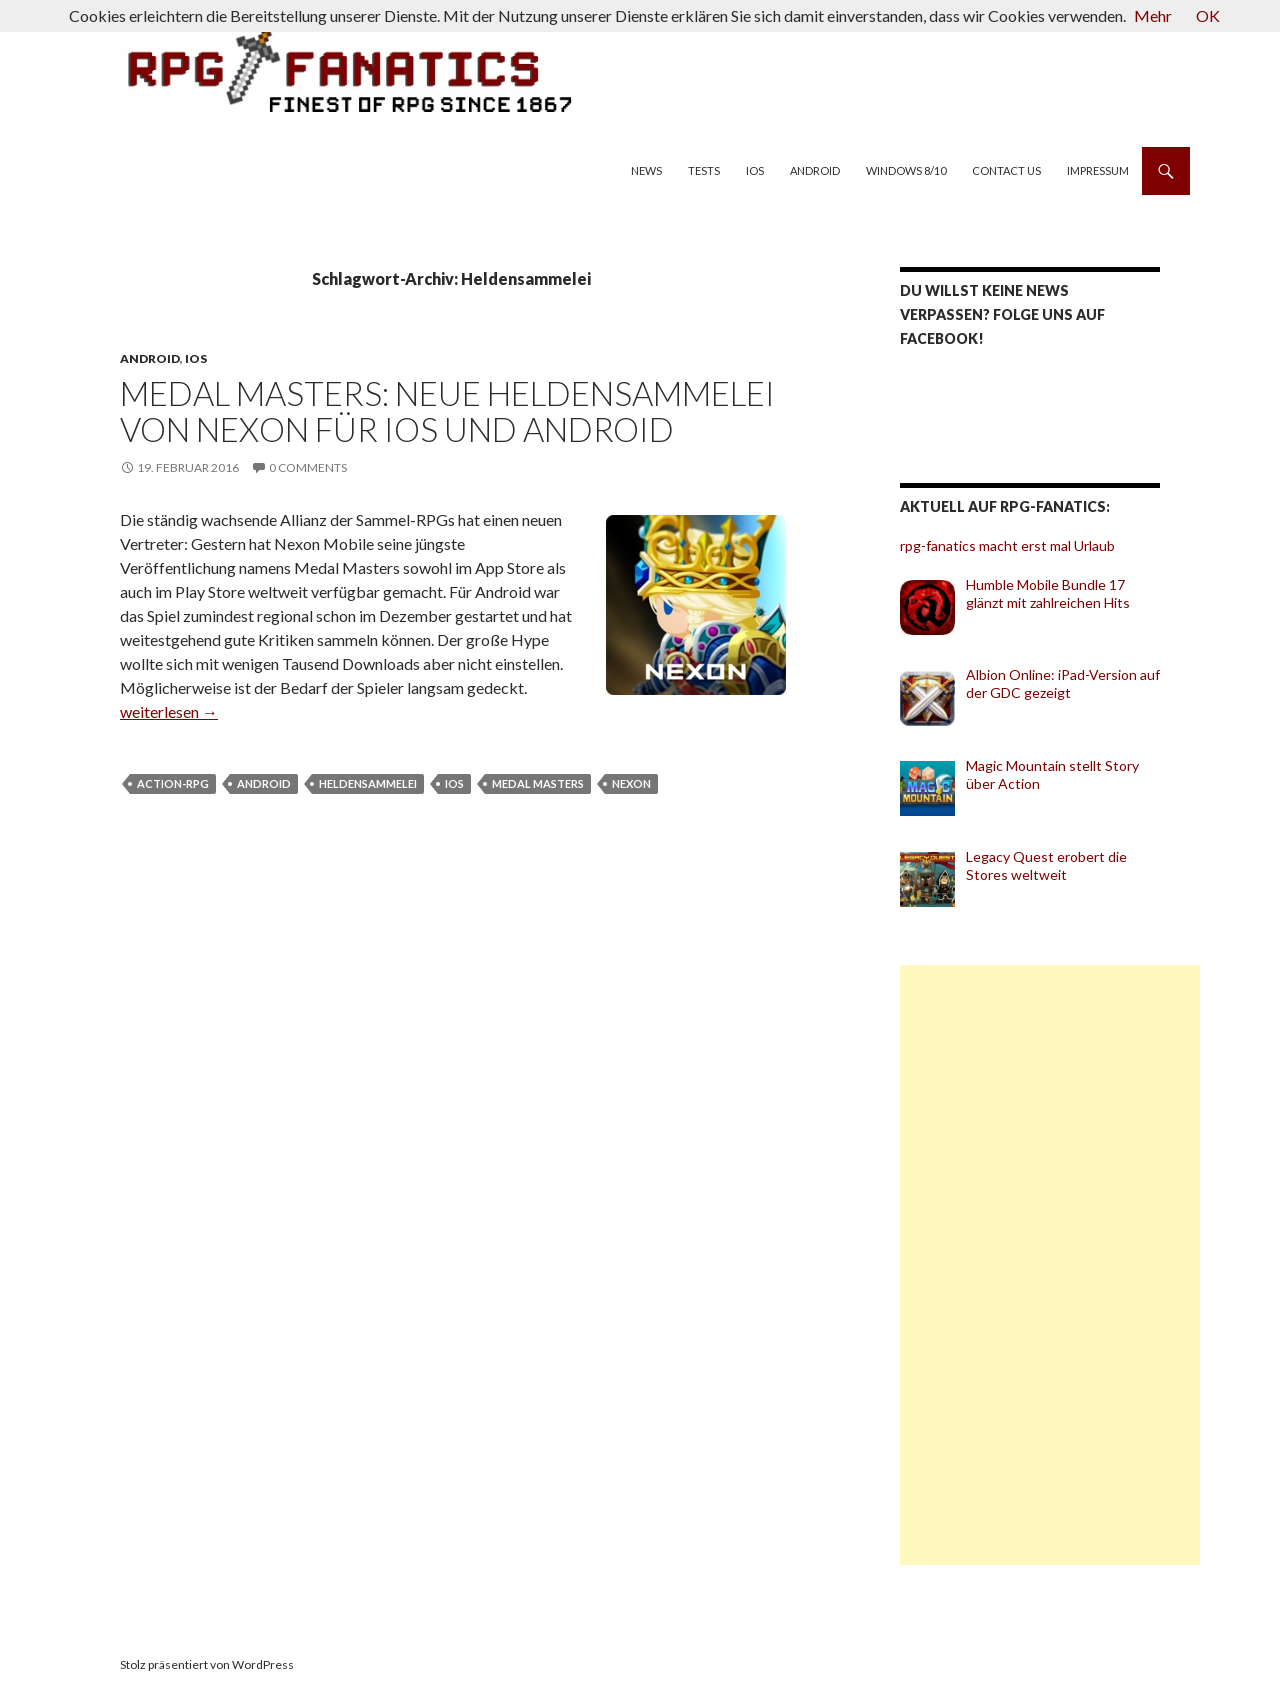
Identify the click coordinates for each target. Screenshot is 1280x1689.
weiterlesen (169, 711)
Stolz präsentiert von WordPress (207, 1664)
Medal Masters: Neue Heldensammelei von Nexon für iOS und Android (447, 411)
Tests (704, 170)
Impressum (1098, 170)
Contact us (1006, 170)
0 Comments (308, 467)
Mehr (1153, 15)
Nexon (631, 783)
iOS (755, 170)
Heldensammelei (368, 783)
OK (1208, 15)
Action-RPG (173, 783)
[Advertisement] (1050, 1265)
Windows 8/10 (906, 170)
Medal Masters (538, 783)
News (646, 170)
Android (815, 170)
